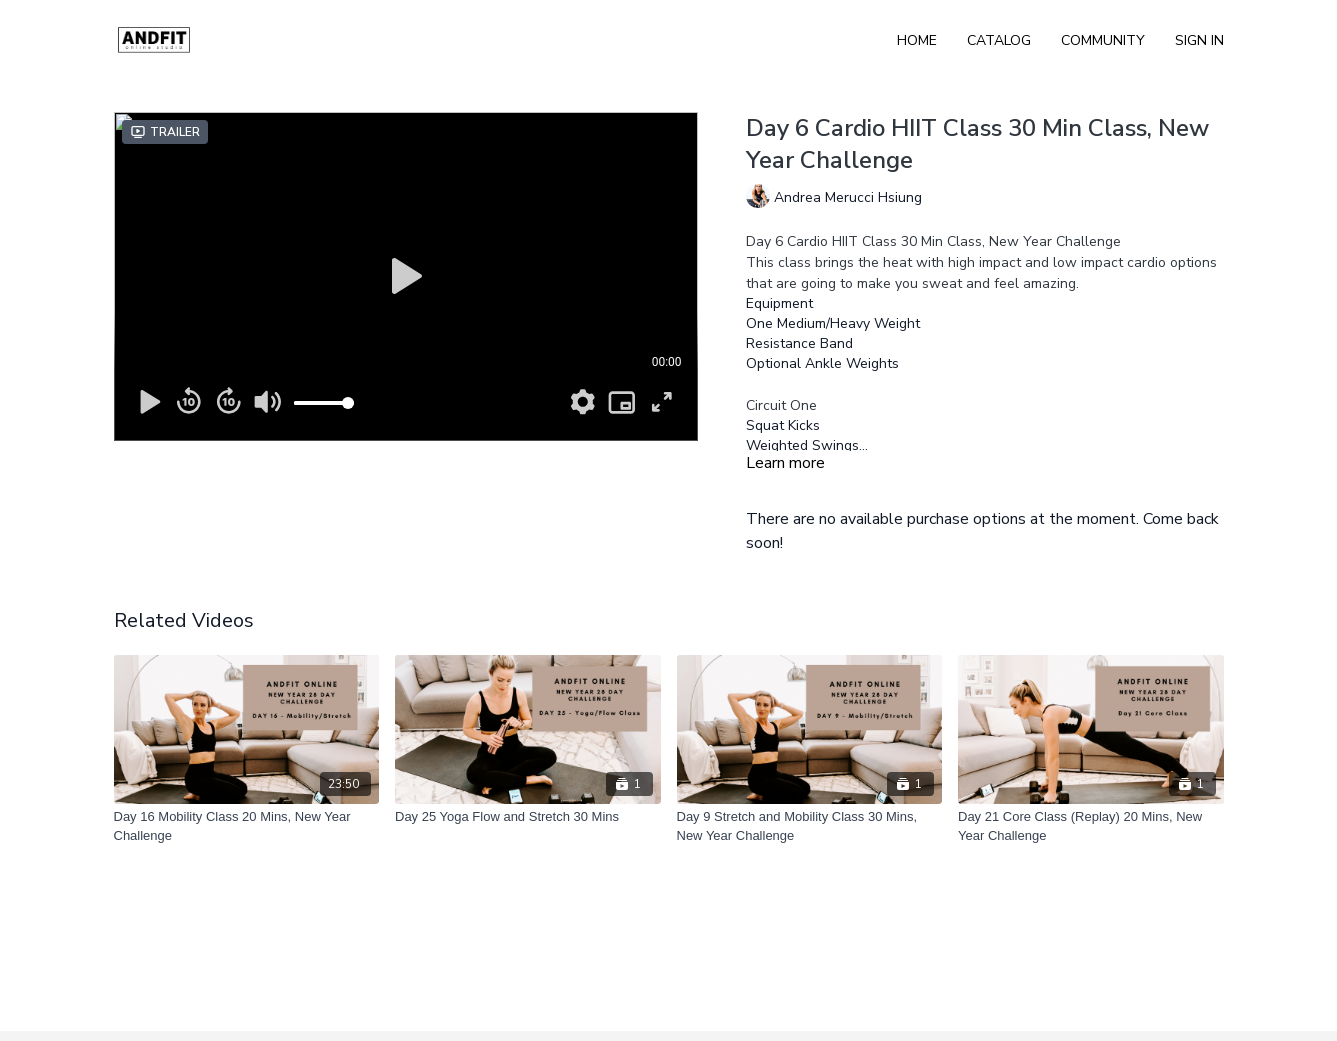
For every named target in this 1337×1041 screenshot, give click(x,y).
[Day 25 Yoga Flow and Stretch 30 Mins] (528, 817)
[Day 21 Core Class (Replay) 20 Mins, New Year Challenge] (1091, 826)
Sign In (1199, 40)
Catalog (999, 40)
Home (917, 40)
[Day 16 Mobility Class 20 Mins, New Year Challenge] (247, 826)
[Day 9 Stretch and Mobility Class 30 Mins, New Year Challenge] (810, 826)
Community (1103, 40)
